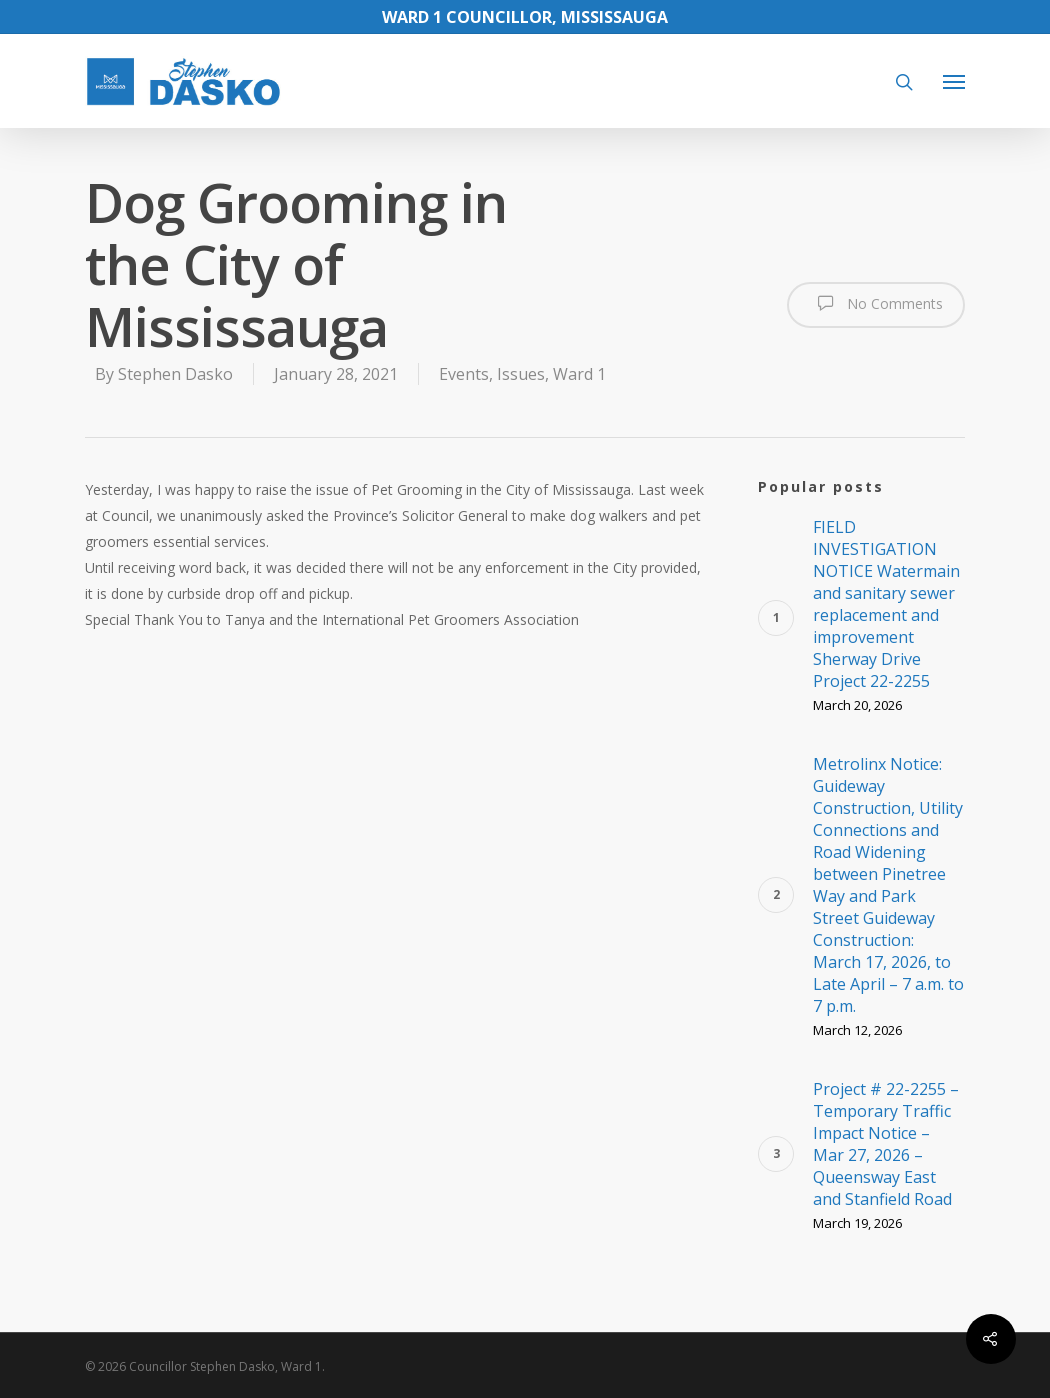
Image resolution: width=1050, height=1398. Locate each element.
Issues (521, 374)
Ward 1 (579, 374)
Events (464, 374)
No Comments (876, 303)
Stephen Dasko (175, 374)
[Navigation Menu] (954, 81)
